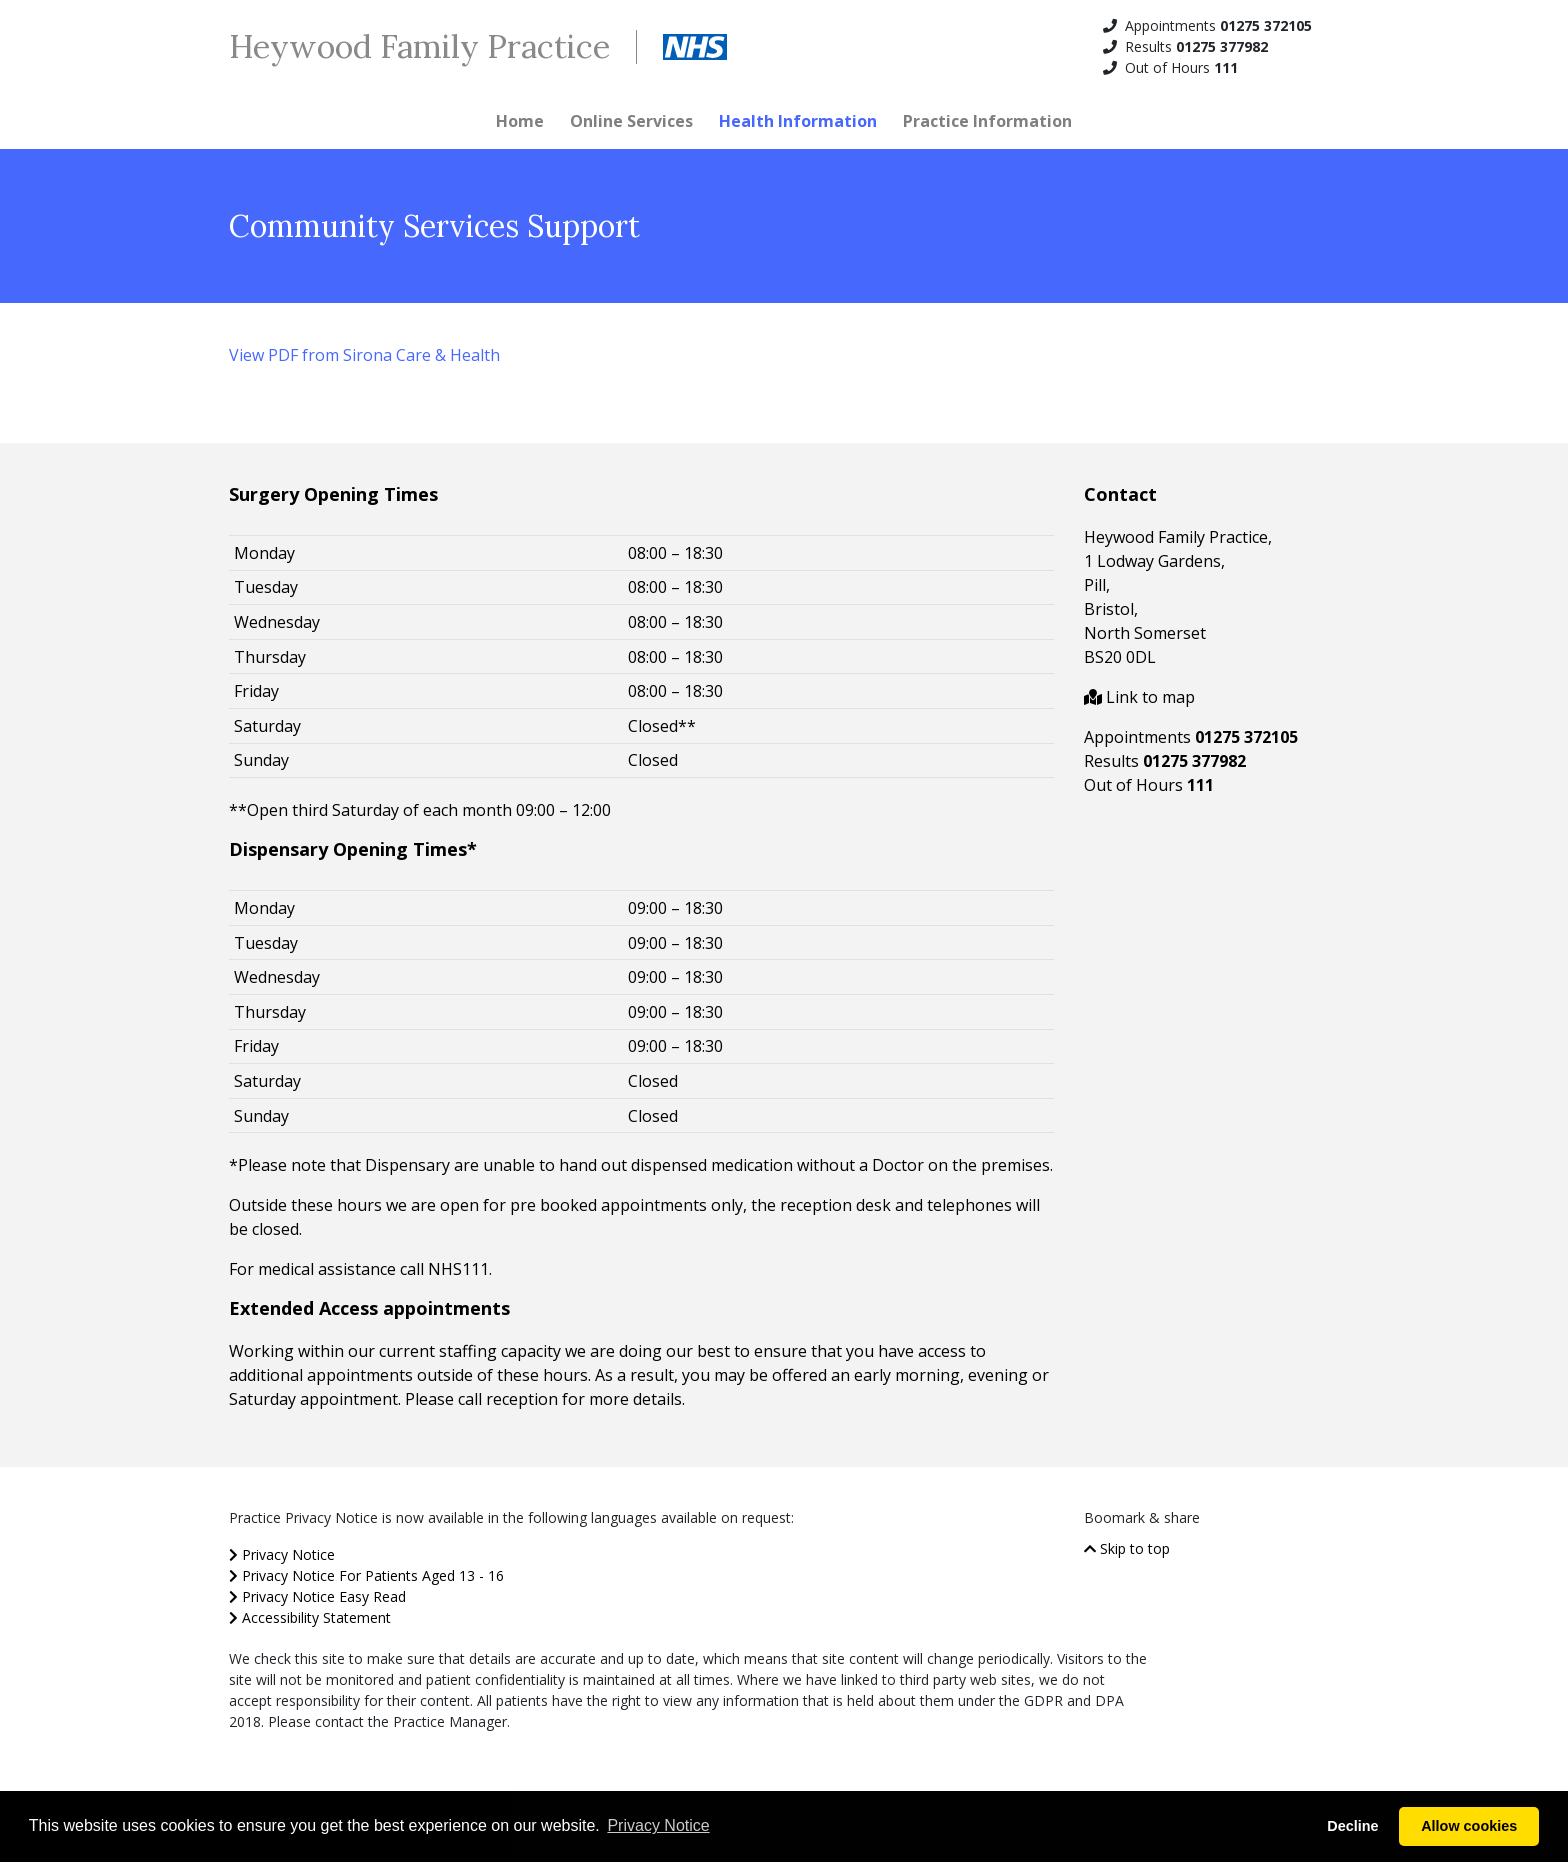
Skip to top (1127, 1548)
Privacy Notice (282, 1554)
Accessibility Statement (310, 1617)
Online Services (631, 121)
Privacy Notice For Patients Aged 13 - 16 (366, 1575)
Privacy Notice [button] (658, 1825)
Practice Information (987, 121)
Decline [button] (1352, 1826)
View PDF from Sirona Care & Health (364, 355)
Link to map (1139, 697)
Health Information (798, 121)
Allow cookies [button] (1469, 1826)
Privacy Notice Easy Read (317, 1596)
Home (520, 121)
